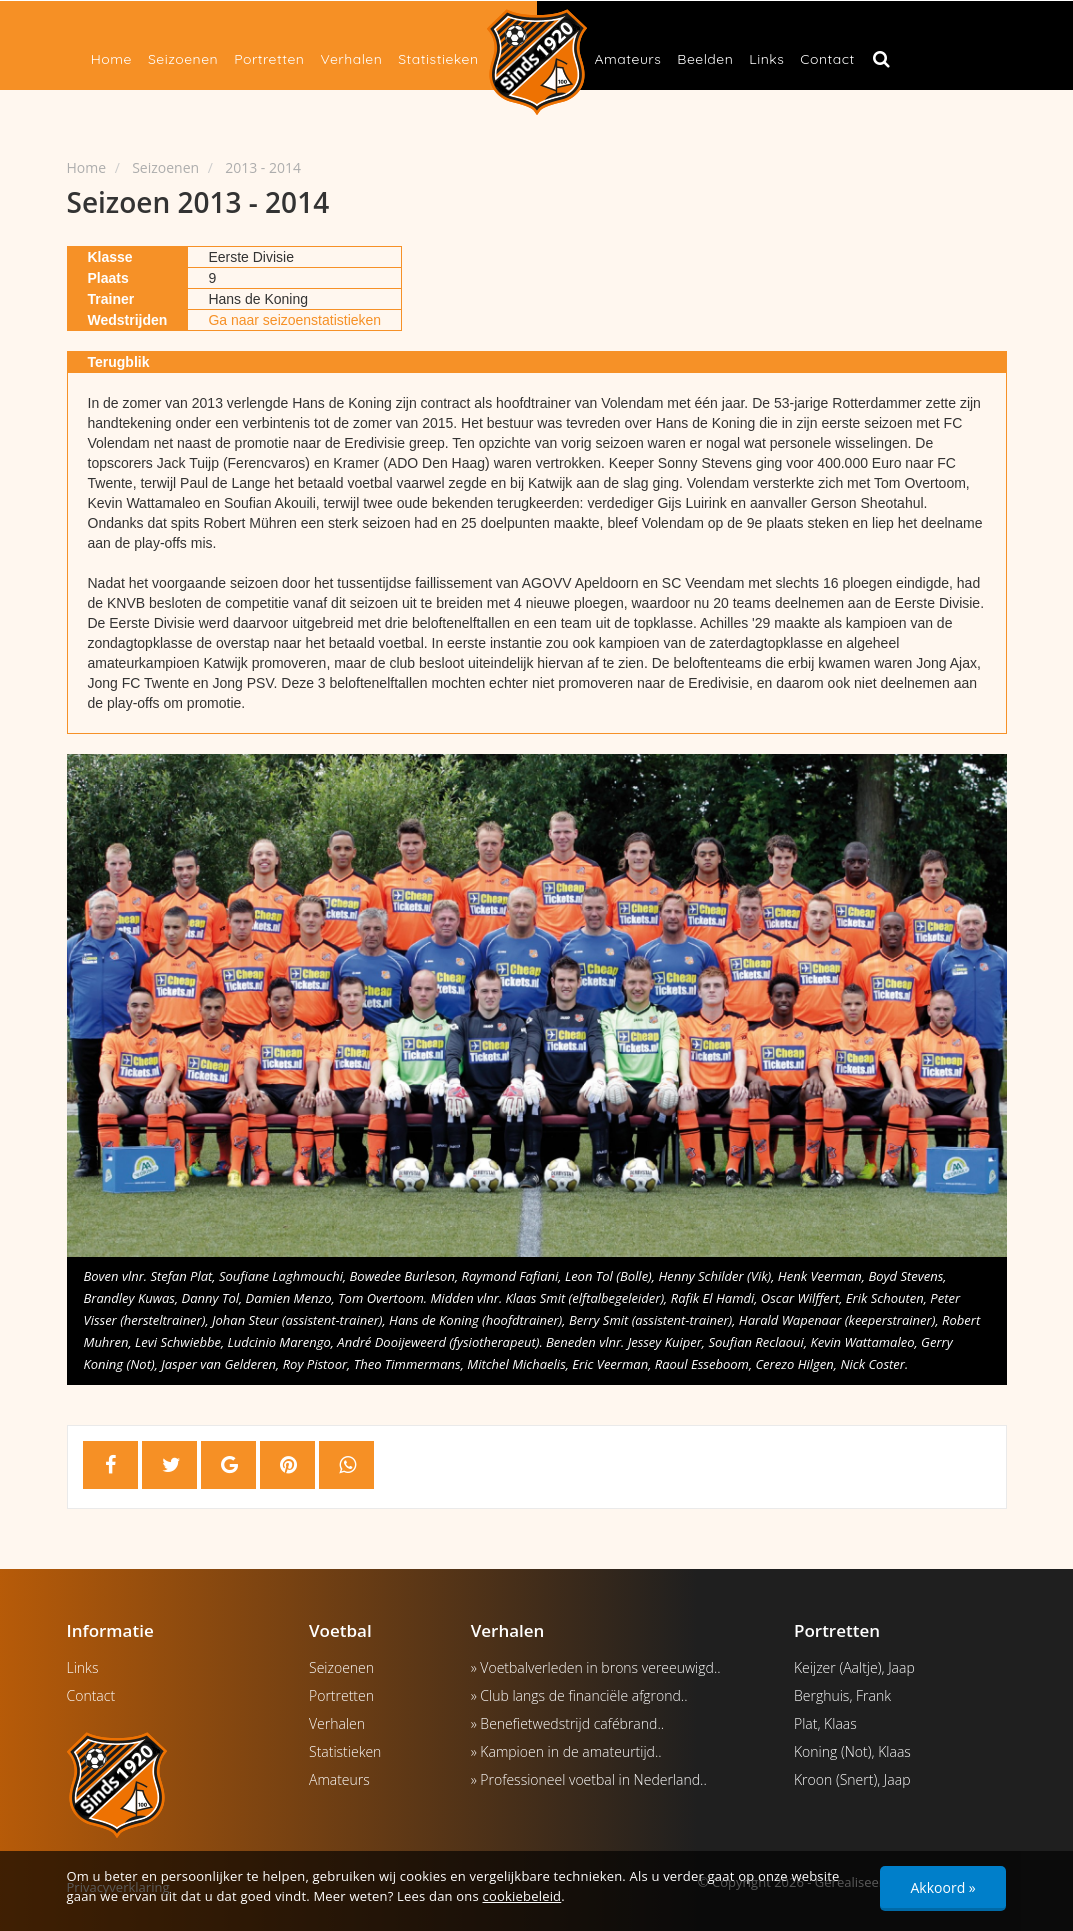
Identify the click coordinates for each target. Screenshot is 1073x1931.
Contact (827, 59)
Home (111, 59)
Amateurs (628, 59)
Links (766, 59)
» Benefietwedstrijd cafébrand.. (567, 1723)
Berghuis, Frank (842, 1695)
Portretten (269, 59)
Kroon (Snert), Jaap (852, 1779)
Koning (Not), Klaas (852, 1751)
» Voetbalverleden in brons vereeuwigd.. (596, 1667)
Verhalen (351, 59)
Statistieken (438, 59)
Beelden (705, 59)
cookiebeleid (522, 1896)
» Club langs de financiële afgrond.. (579, 1695)
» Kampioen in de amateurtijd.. (566, 1751)
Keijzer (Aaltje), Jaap (854, 1667)
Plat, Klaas (825, 1723)
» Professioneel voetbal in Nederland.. (589, 1779)
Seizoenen (183, 59)
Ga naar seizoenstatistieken (294, 320)
